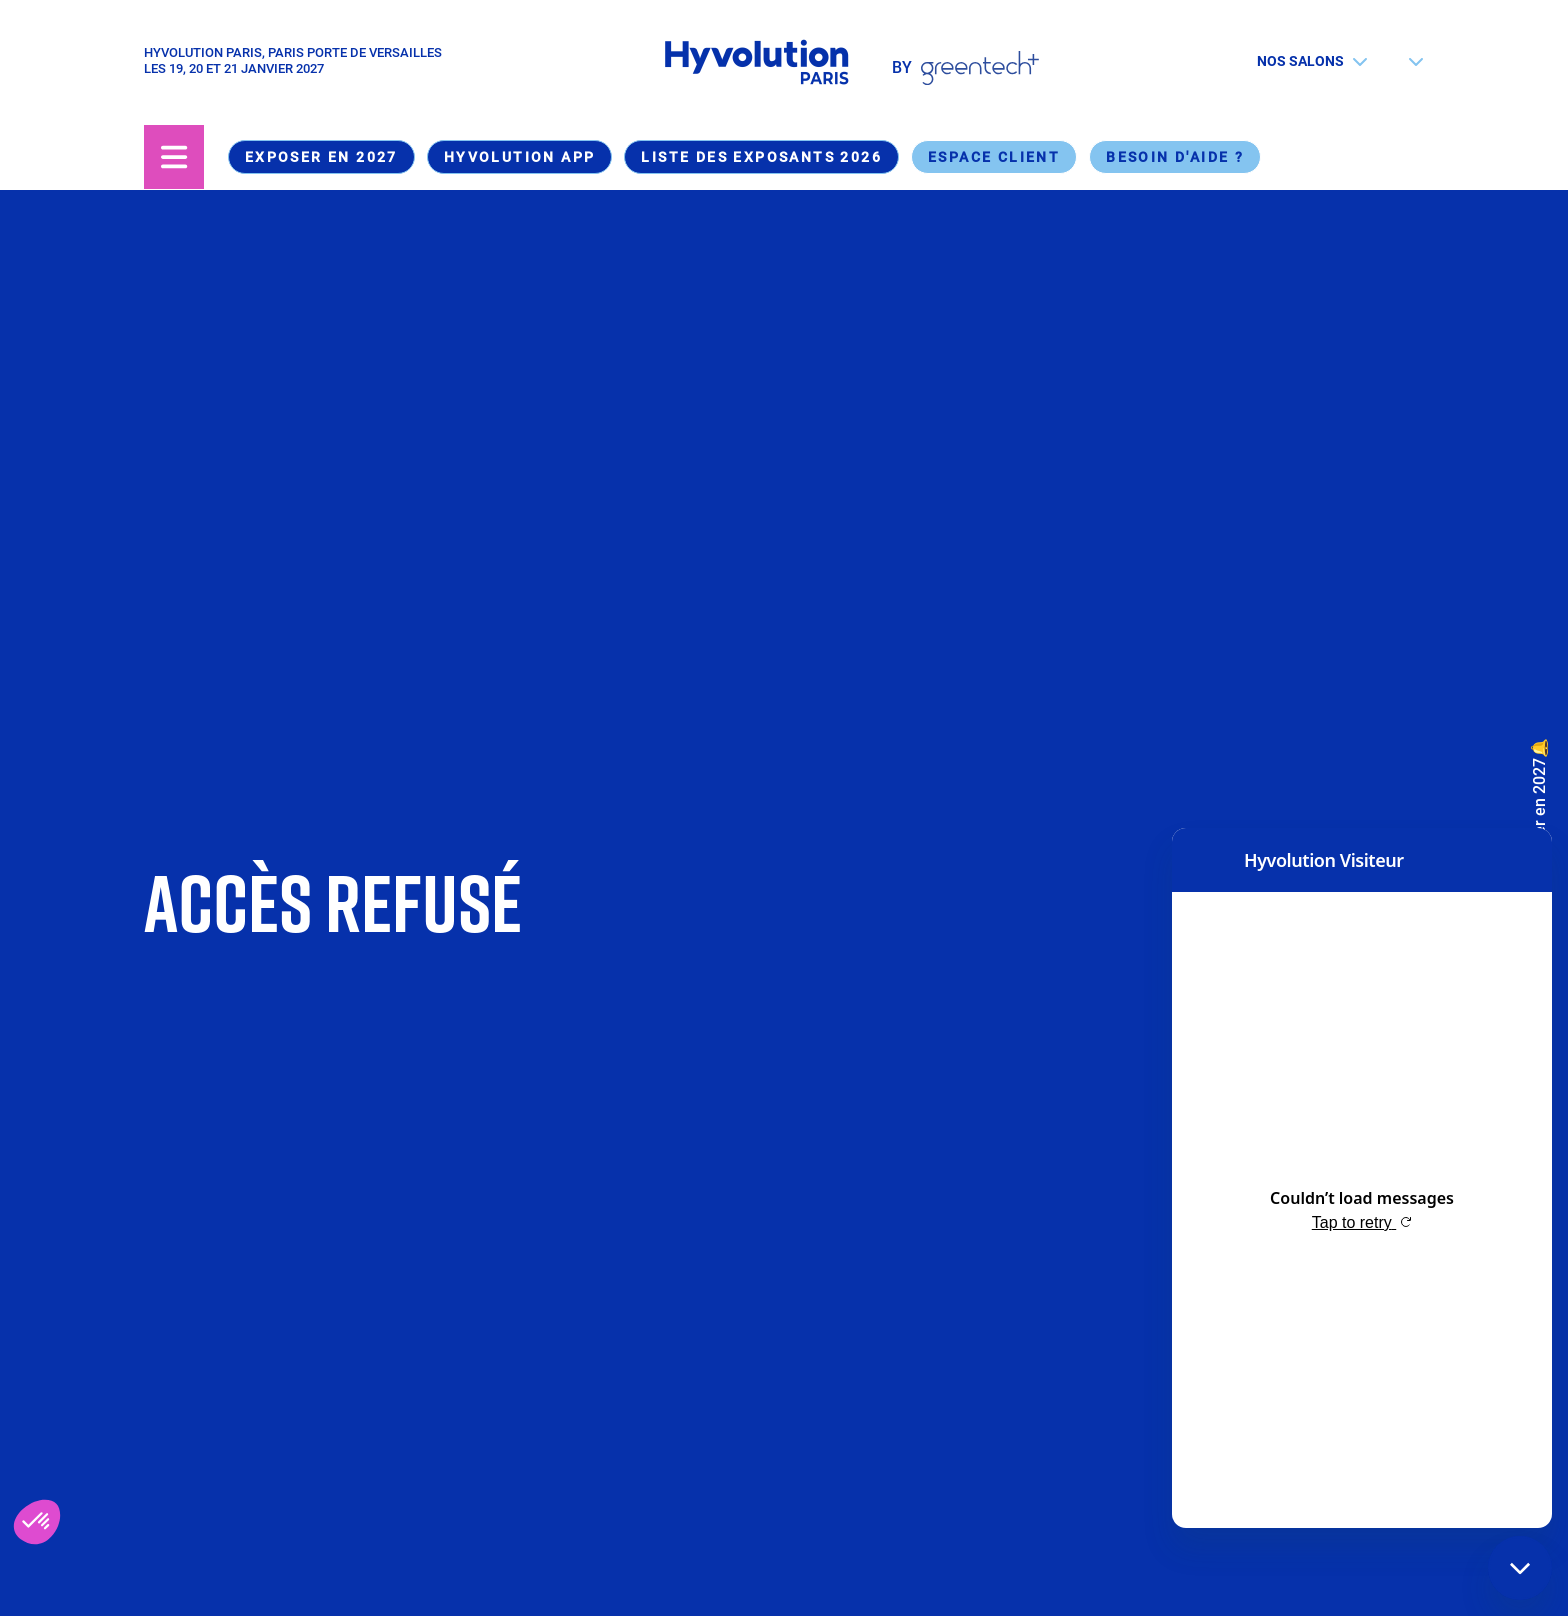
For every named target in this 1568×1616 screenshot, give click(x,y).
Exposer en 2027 (321, 157)
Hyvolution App (520, 157)
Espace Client (994, 157)
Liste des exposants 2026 (761, 157)
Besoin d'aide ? (1175, 157)
